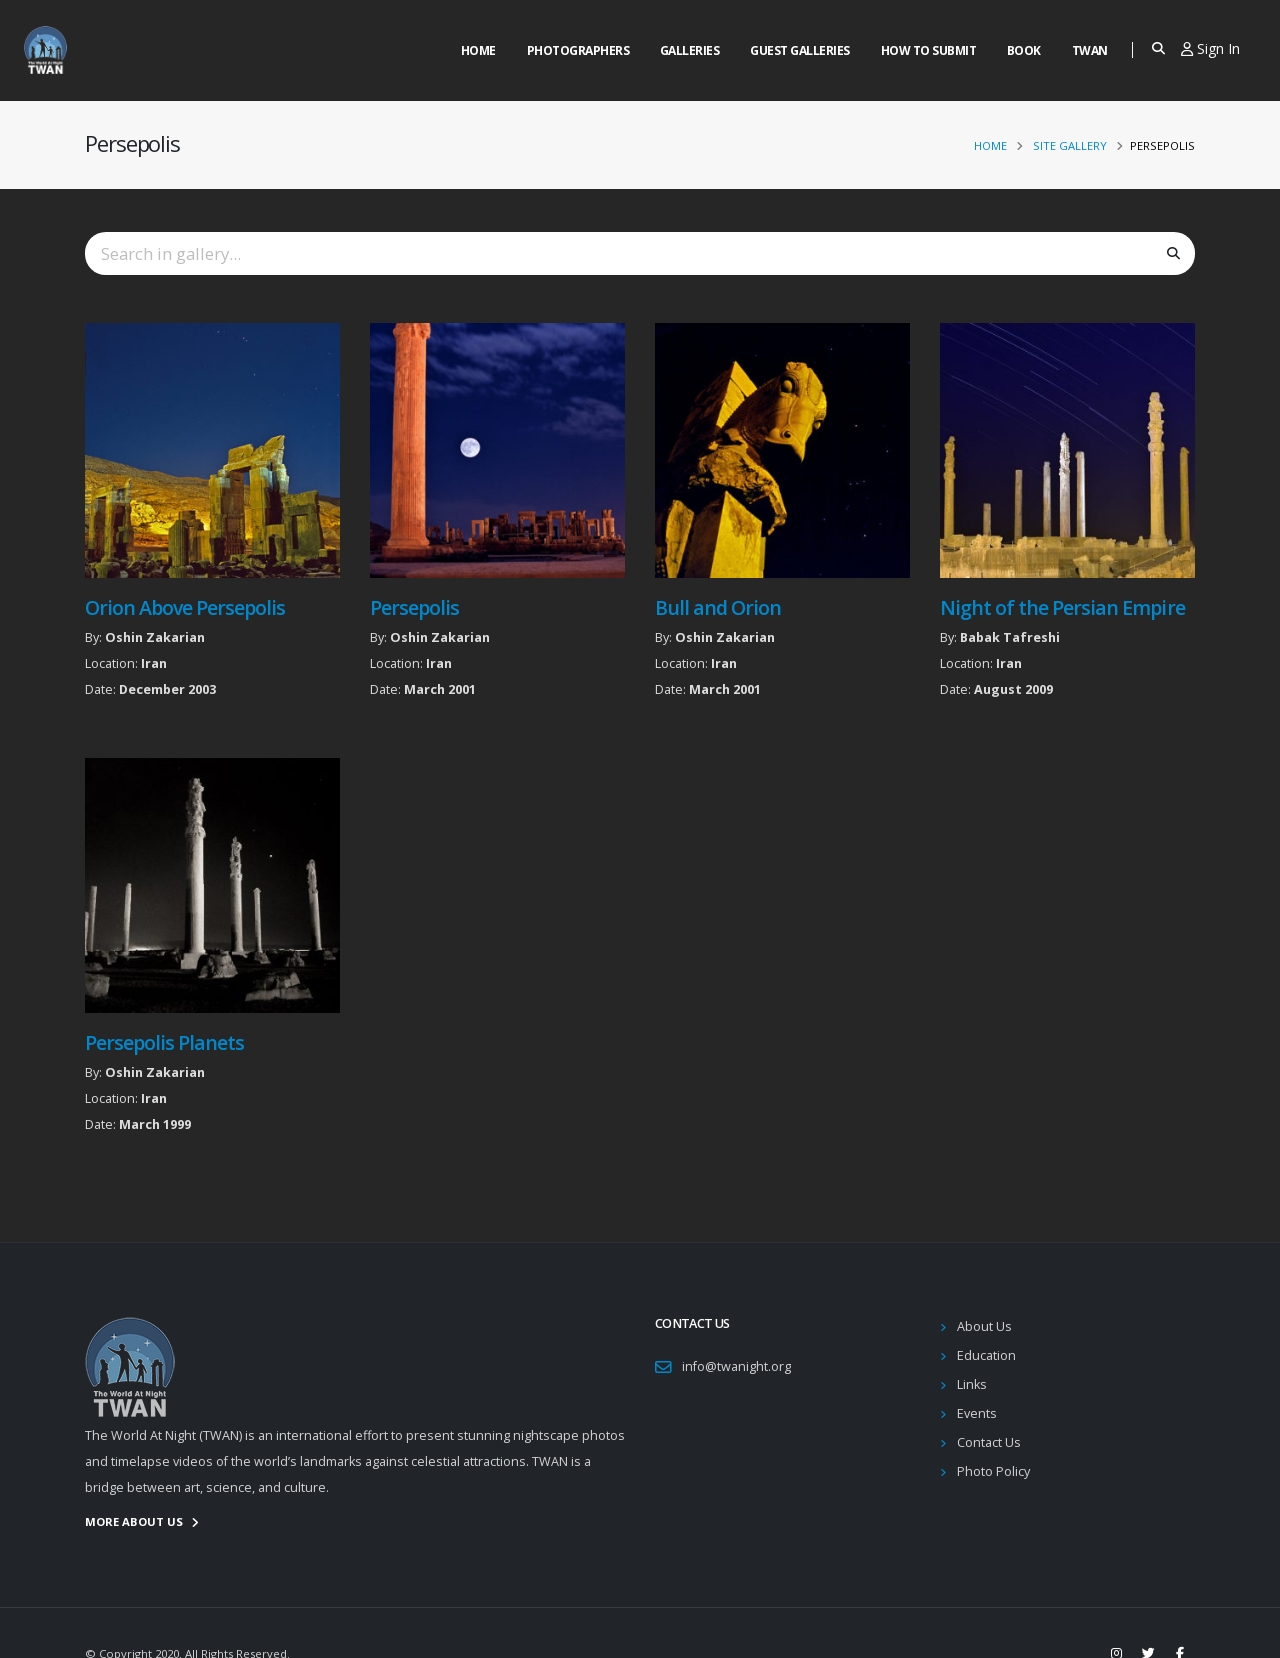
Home (478, 50)
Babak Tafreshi (1010, 637)
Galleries (690, 50)
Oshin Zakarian (155, 637)
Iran (154, 663)
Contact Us (989, 1442)
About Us (984, 1326)
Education (986, 1355)
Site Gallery (1070, 145)
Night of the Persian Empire (1062, 607)
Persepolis (414, 607)
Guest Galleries (800, 50)
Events (977, 1413)
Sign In (1210, 48)
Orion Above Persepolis (185, 607)
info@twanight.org (736, 1366)
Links (972, 1384)
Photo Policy (993, 1471)
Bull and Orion (718, 607)
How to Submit (929, 50)
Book (1024, 50)
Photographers (578, 50)
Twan (1090, 50)
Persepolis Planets (164, 1042)
